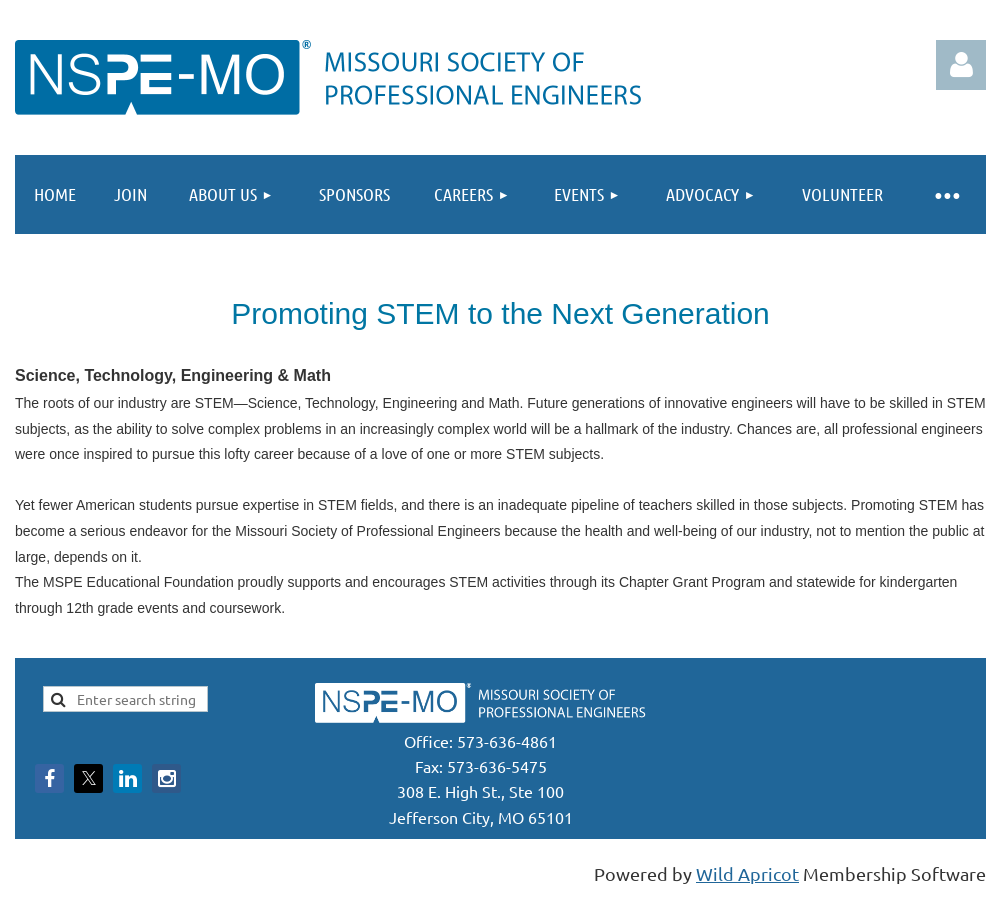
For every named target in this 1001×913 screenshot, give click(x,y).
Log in (961, 65)
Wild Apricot (747, 873)
